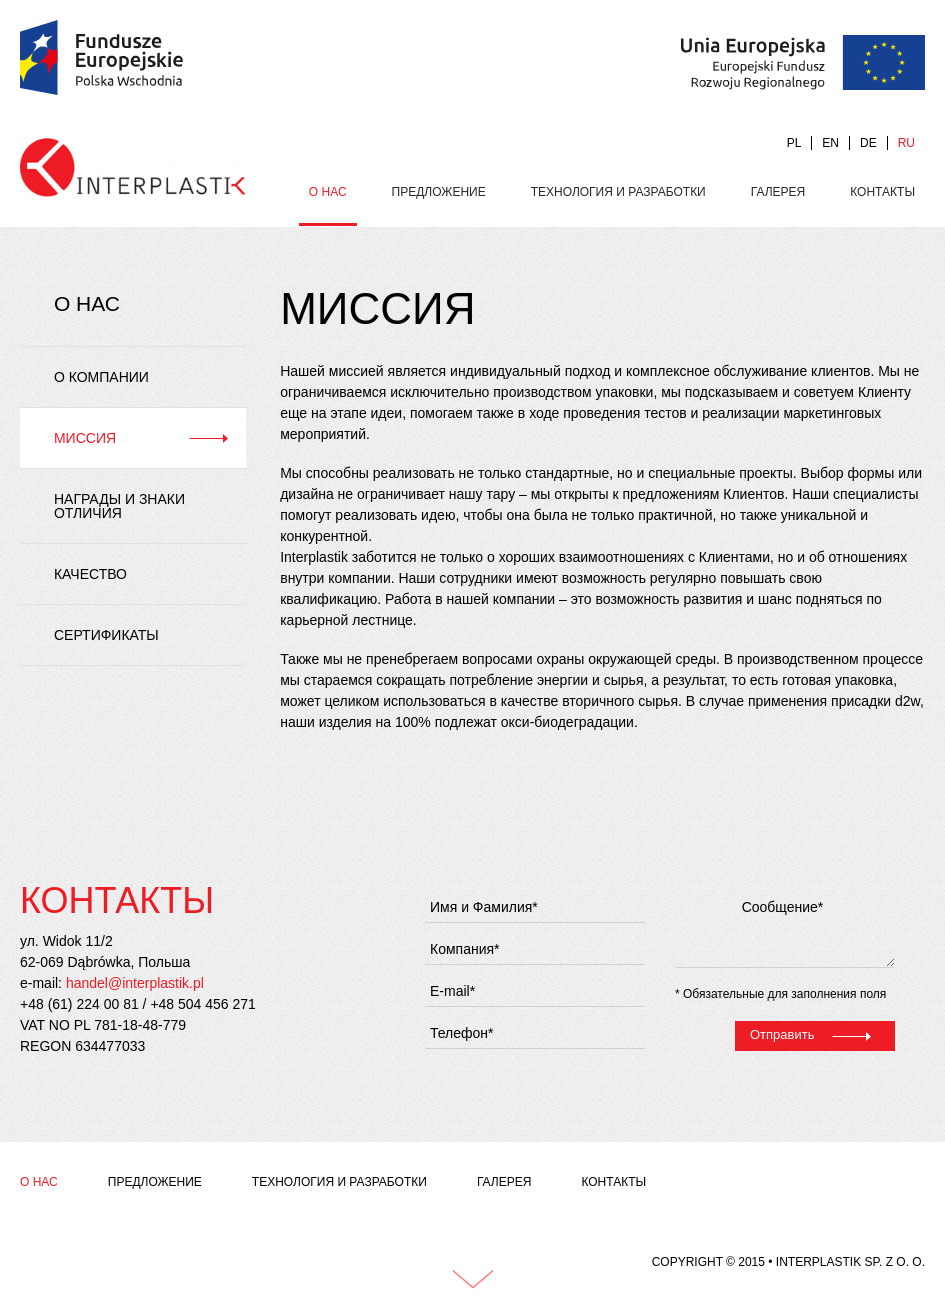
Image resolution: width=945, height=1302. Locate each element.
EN (830, 143)
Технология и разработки (618, 192)
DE (868, 143)
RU (906, 143)
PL (794, 143)
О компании (101, 377)
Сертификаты (106, 635)
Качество (90, 574)
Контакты (882, 192)
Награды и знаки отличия (119, 506)
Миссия (85, 438)
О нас (328, 192)
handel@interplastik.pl (135, 983)
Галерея (778, 192)
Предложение (439, 192)
